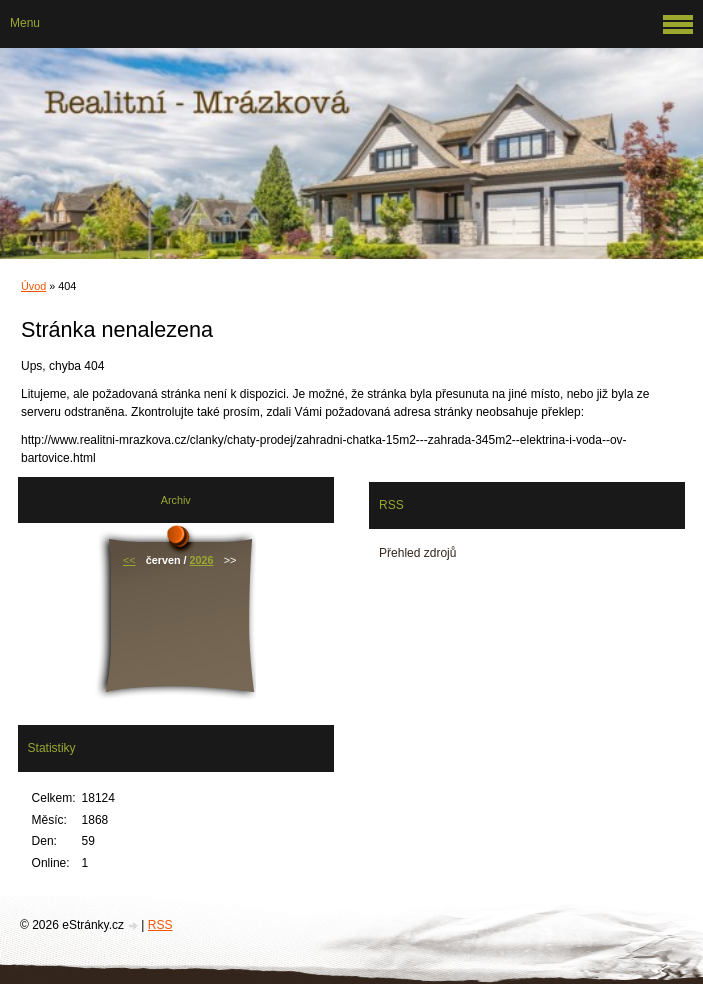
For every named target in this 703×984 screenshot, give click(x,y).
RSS (160, 925)
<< (129, 560)
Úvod (33, 286)
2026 (202, 560)
